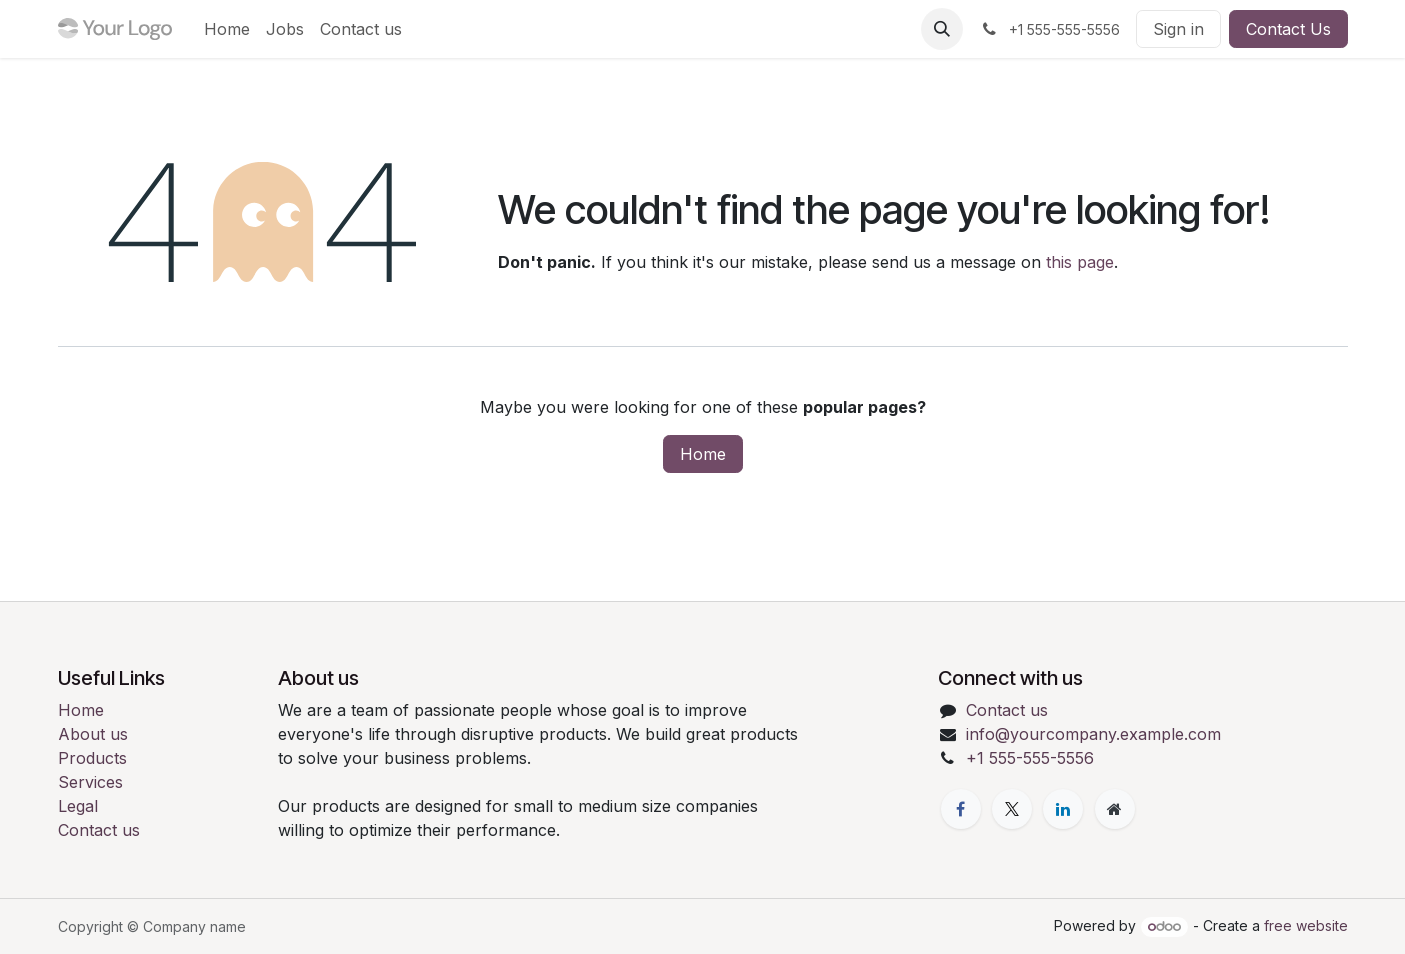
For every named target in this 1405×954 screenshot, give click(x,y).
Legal (78, 806)
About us (93, 734)
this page (1080, 262)
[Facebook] (961, 809)
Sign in (1178, 29)
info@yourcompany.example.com (1093, 734)
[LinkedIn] (1063, 809)
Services (90, 782)
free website (1306, 925)
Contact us (99, 830)
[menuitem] (227, 29)
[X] (1012, 809)
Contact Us (1288, 29)
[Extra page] (1115, 809)
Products (92, 758)
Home (703, 454)
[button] (942, 29)
